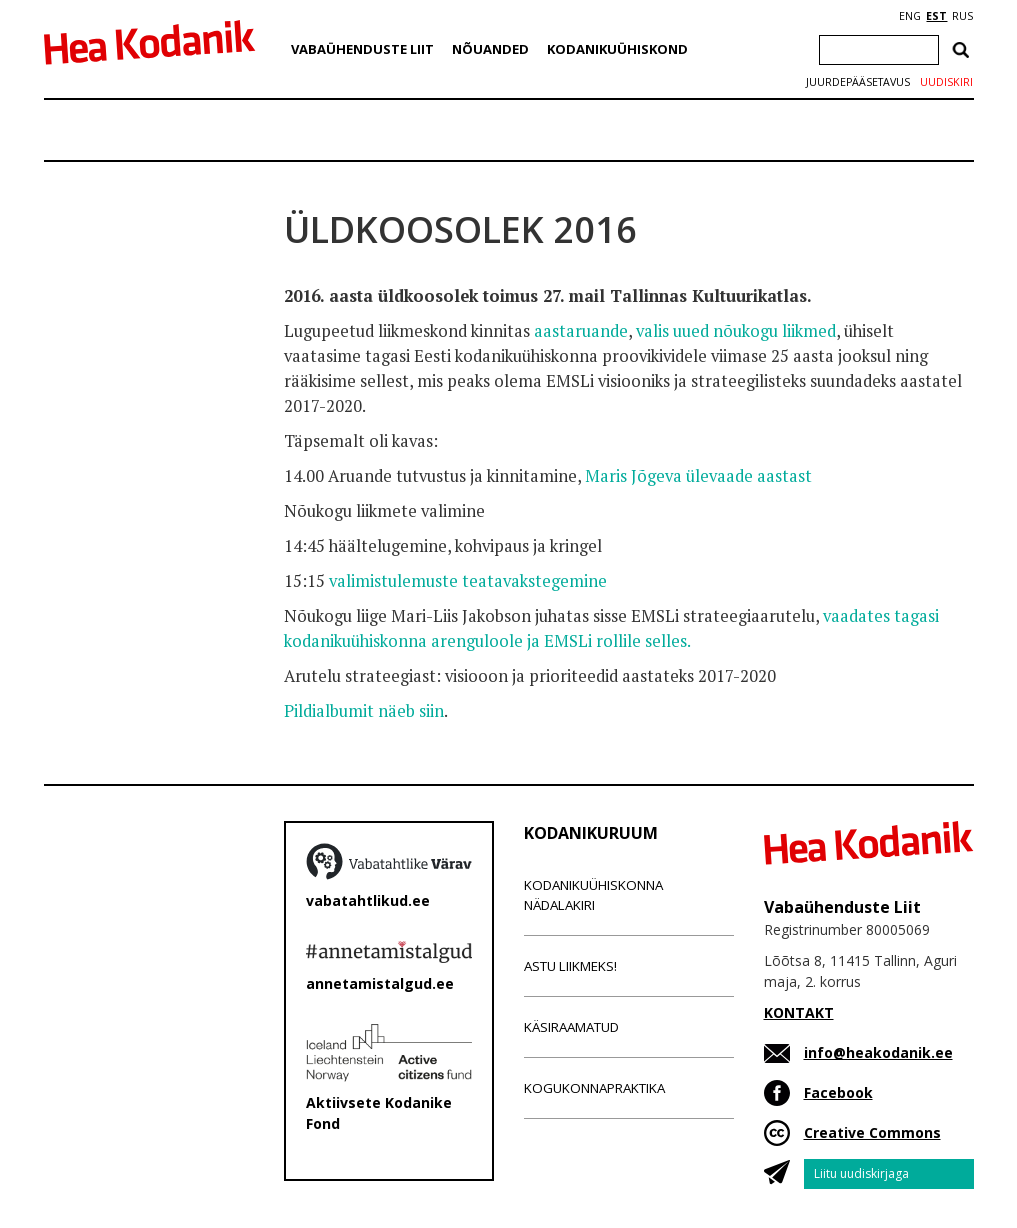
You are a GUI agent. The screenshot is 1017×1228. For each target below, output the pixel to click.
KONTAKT (799, 1012)
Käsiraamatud (571, 1027)
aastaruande (581, 331)
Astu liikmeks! (570, 966)
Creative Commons (872, 1132)
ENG (910, 16)
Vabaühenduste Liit (362, 49)
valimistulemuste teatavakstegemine (468, 581)
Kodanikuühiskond (617, 49)
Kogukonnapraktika (594, 1088)
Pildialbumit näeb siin (364, 711)
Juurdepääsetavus (858, 82)
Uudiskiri (946, 82)
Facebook (838, 1092)
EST (936, 16)
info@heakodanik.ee (878, 1052)
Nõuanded (490, 49)
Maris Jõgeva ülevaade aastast (698, 476)
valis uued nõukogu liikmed (736, 331)
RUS (962, 16)
